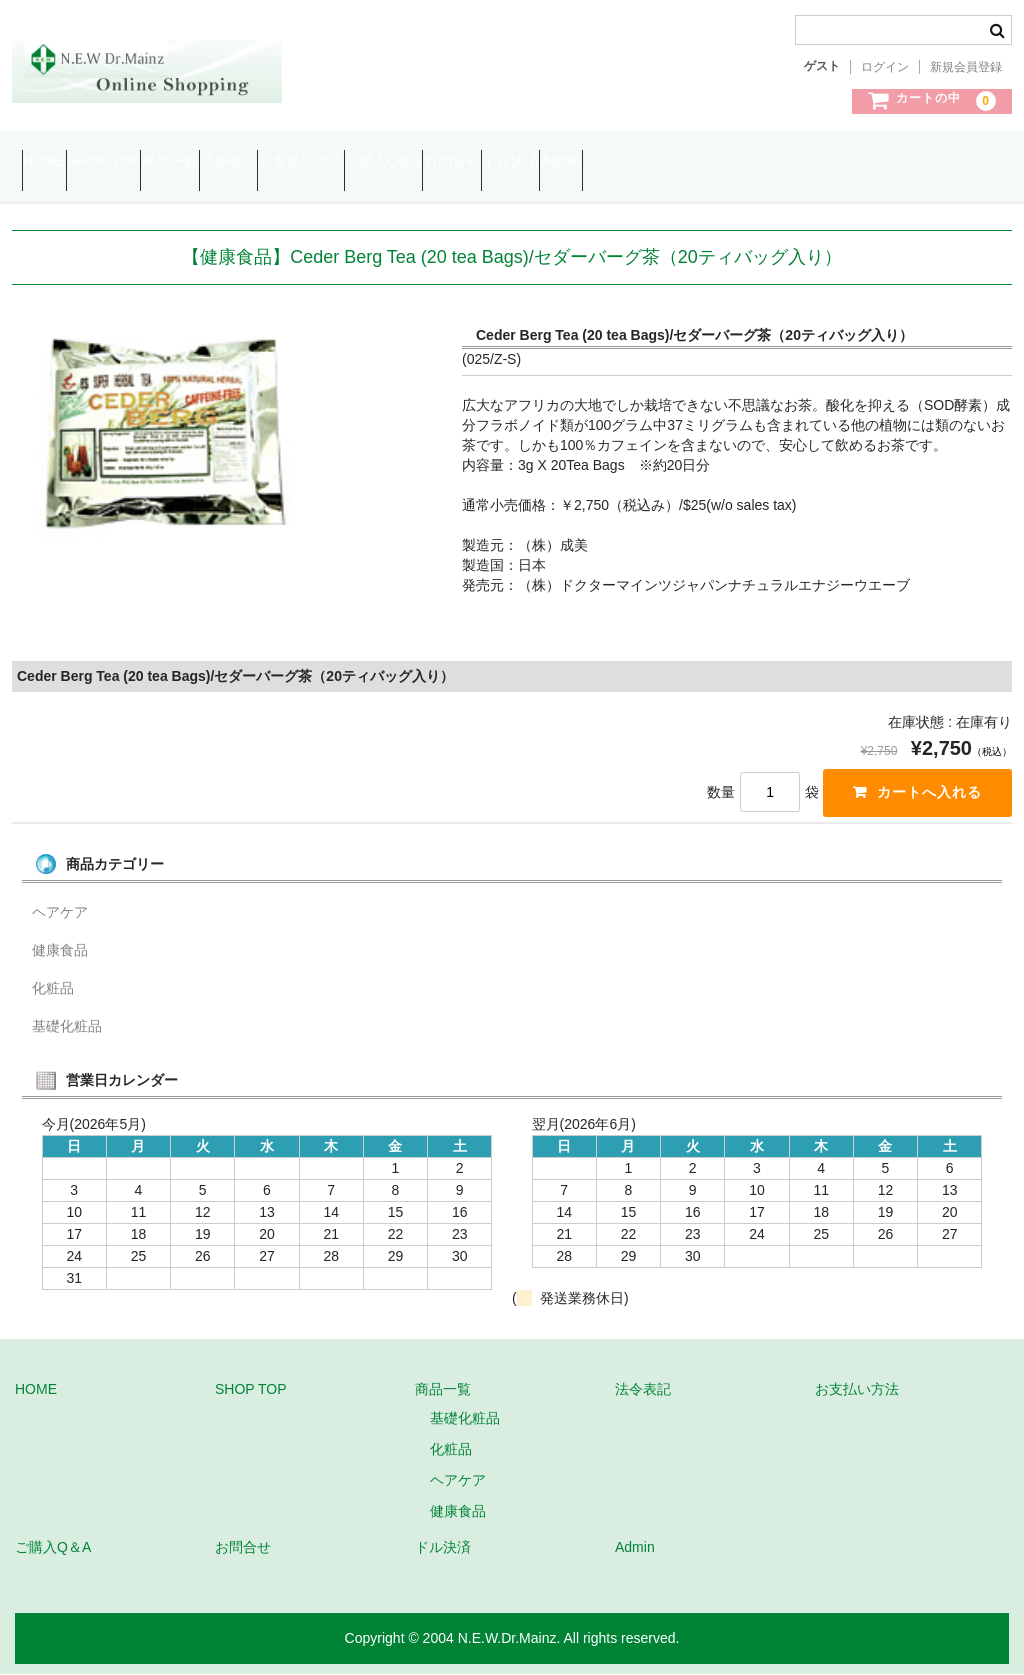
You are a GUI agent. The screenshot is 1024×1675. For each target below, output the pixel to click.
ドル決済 (790, 162)
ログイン (885, 67)
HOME (54, 162)
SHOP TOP (152, 162)
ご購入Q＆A (585, 162)
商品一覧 (257, 162)
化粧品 (53, 988)
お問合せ (693, 162)
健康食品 (60, 950)
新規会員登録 (966, 67)
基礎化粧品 (67, 1026)
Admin (879, 162)
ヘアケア (60, 912)
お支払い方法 (464, 162)
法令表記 (353, 162)
